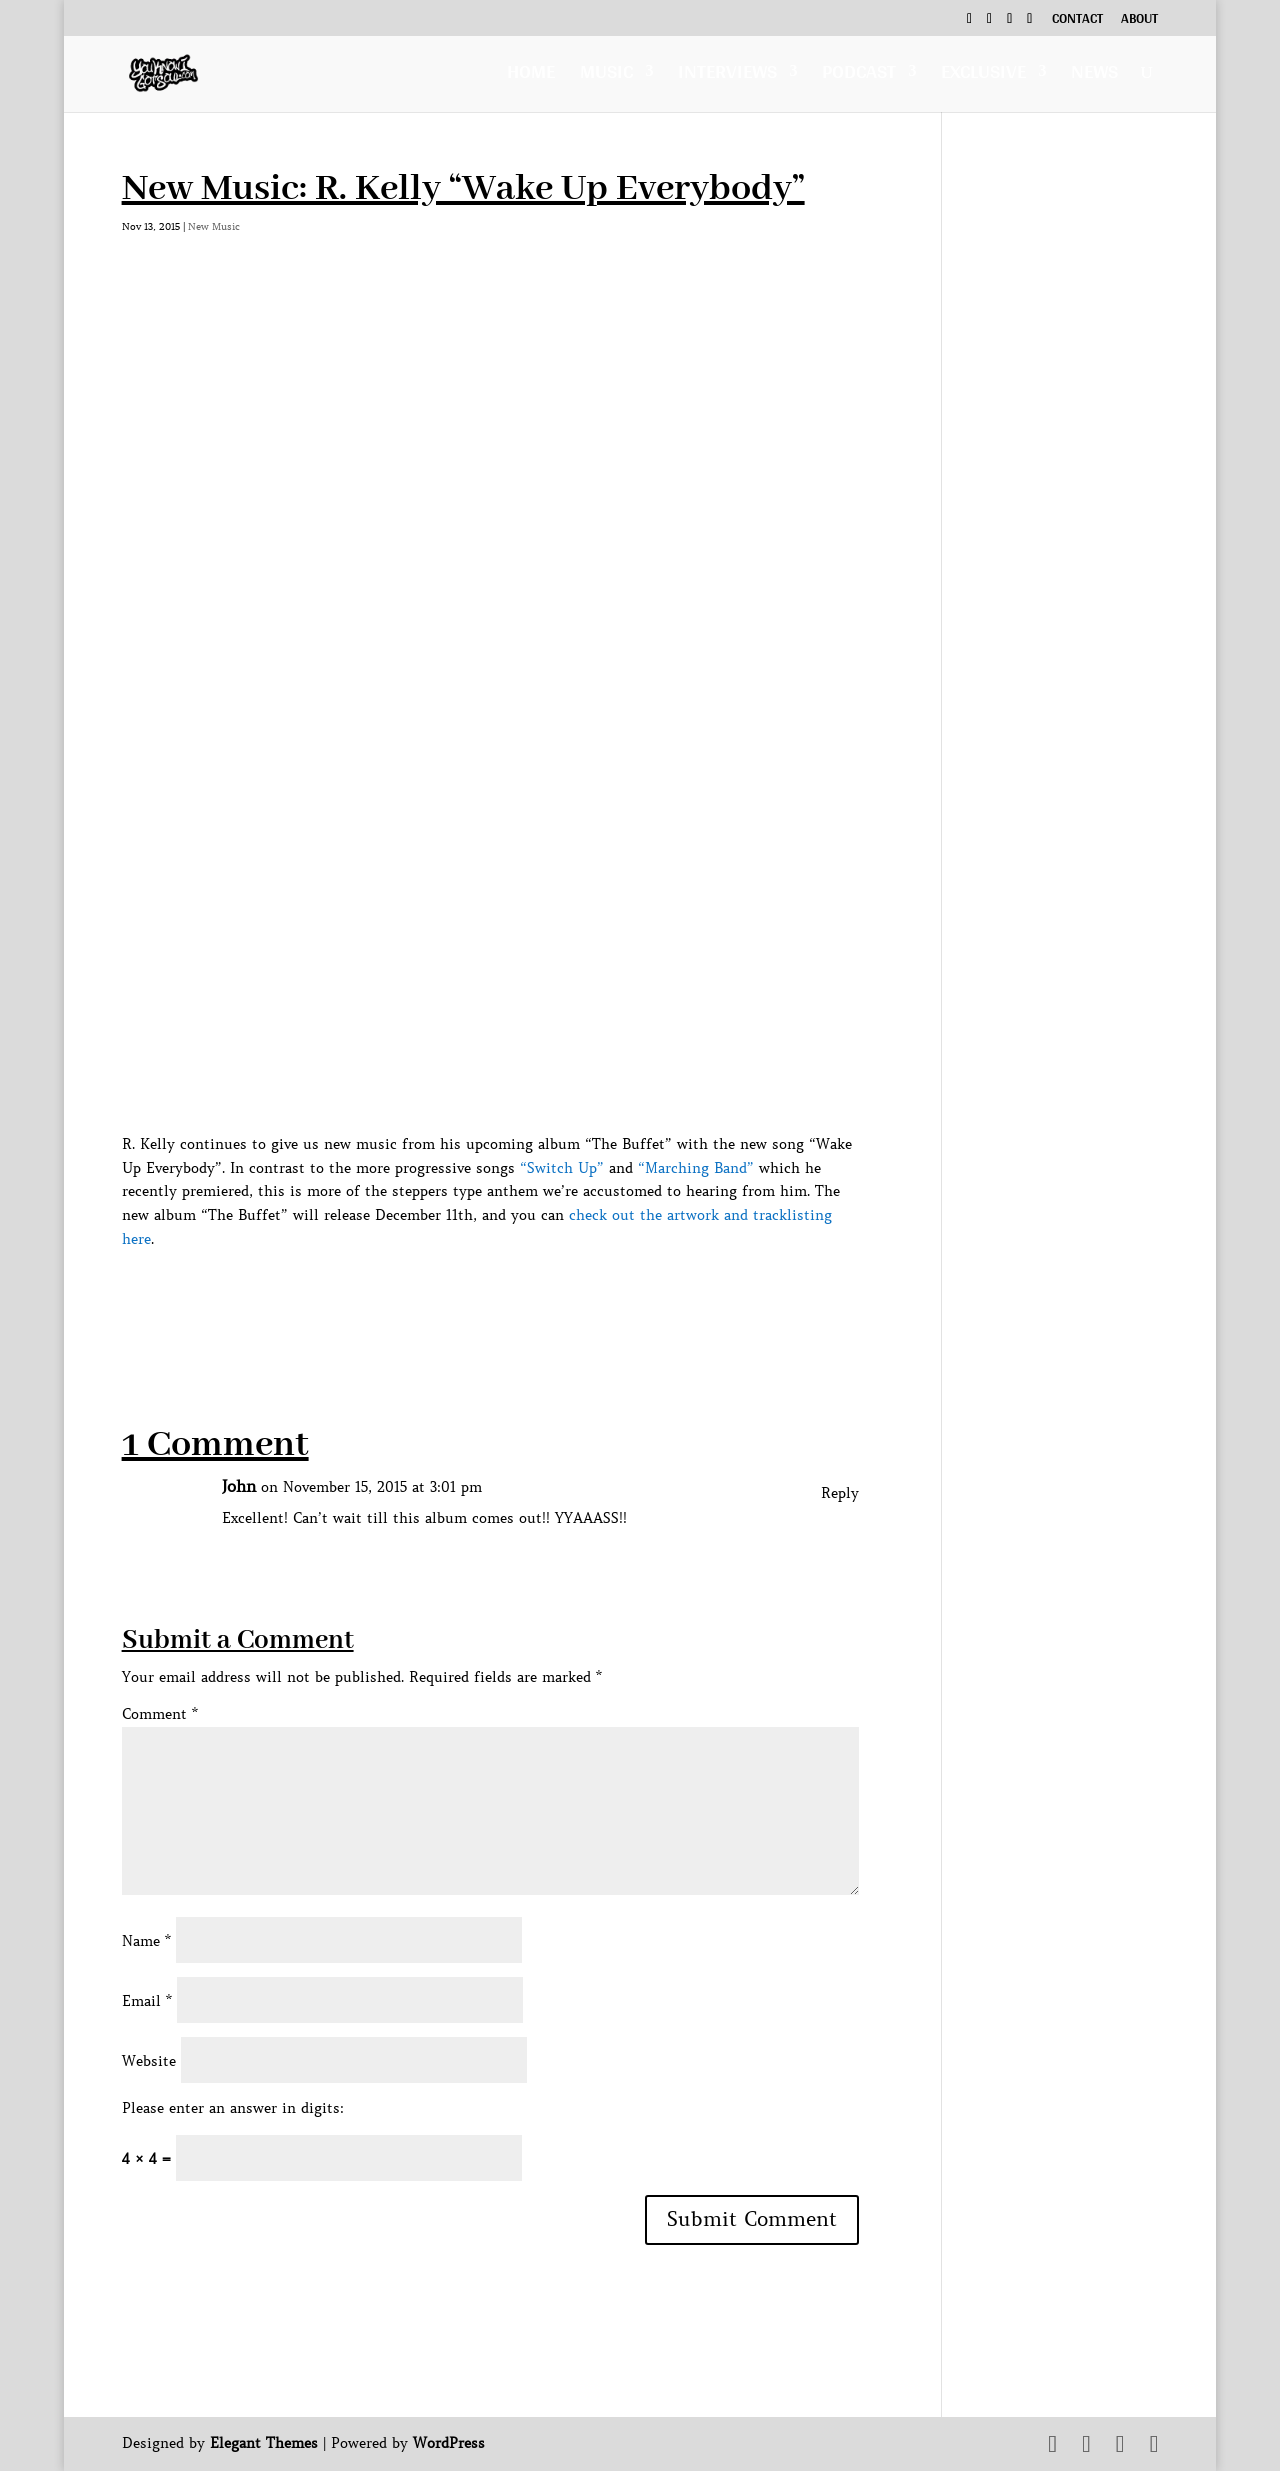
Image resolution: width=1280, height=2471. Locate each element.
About (1139, 21)
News (1094, 76)
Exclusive (983, 76)
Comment (160, 1714)
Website (149, 2061)
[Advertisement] (486, 1297)
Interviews (727, 76)
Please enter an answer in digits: (233, 2108)
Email (147, 2001)
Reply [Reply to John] (840, 1493)
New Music (214, 226)
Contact (1077, 21)
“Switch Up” (562, 1168)
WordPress (449, 2443)
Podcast (859, 76)
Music (606, 76)
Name (146, 1941)
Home (531, 76)
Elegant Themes (264, 2443)
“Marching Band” (696, 1168)
